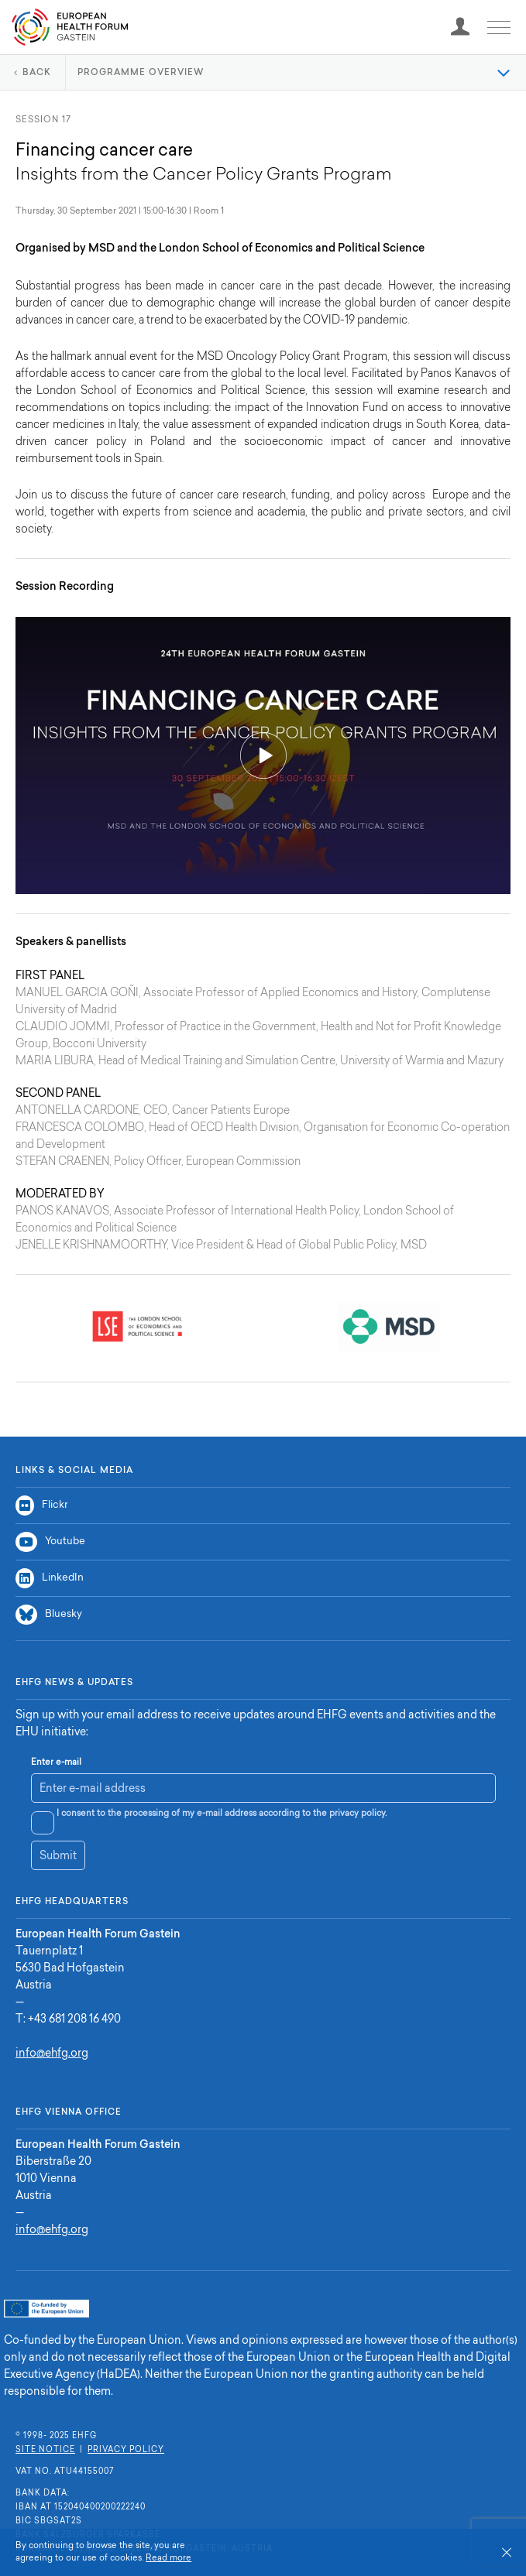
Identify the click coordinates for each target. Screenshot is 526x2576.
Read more (168, 2558)
